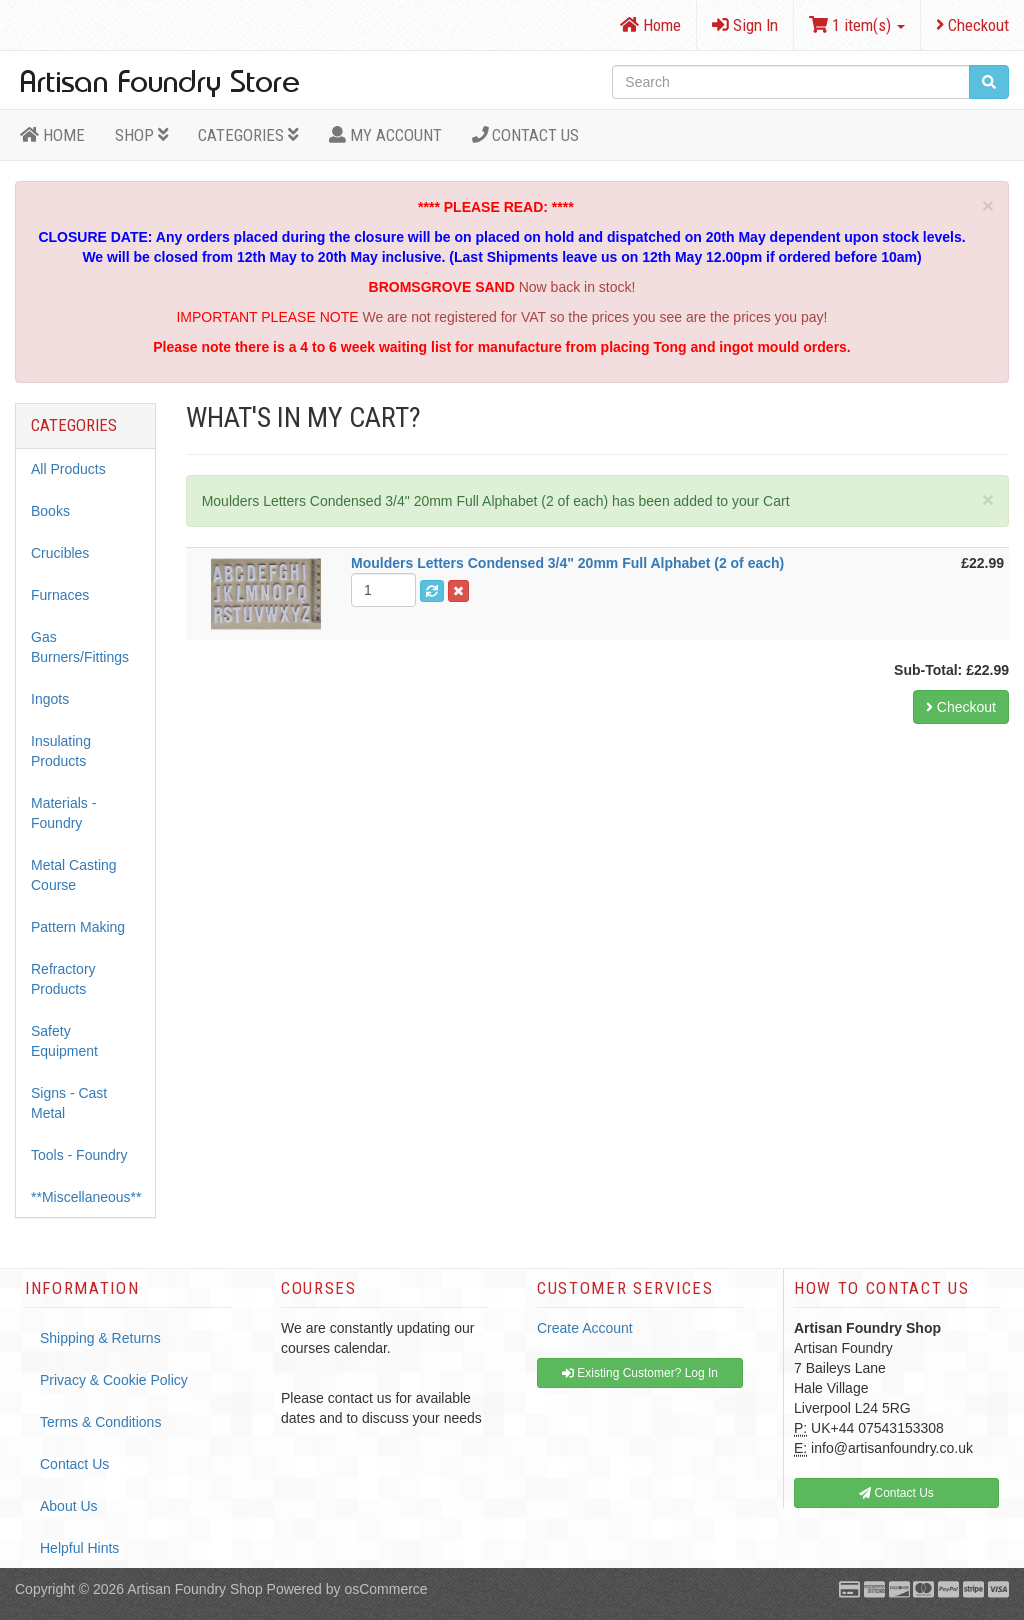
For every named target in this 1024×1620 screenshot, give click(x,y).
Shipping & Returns (100, 1338)
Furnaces (60, 595)
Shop (142, 135)
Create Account (585, 1328)
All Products (68, 469)
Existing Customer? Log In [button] (640, 1373)
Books (50, 511)
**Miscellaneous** (86, 1197)
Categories (248, 135)
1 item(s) (857, 25)
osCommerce (385, 1589)
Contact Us (526, 135)
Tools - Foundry (79, 1155)
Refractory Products (63, 979)
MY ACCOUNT (385, 135)
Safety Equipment (64, 1041)
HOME (52, 135)
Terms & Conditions (100, 1422)
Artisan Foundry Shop (194, 1589)
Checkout (972, 25)
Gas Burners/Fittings (80, 647)
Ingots (50, 699)
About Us (69, 1506)
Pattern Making (78, 927)
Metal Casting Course (74, 875)
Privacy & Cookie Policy (114, 1380)
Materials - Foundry (63, 813)
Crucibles (60, 553)
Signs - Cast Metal (69, 1103)
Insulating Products (61, 751)
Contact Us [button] (896, 1493)
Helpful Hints (79, 1548)
